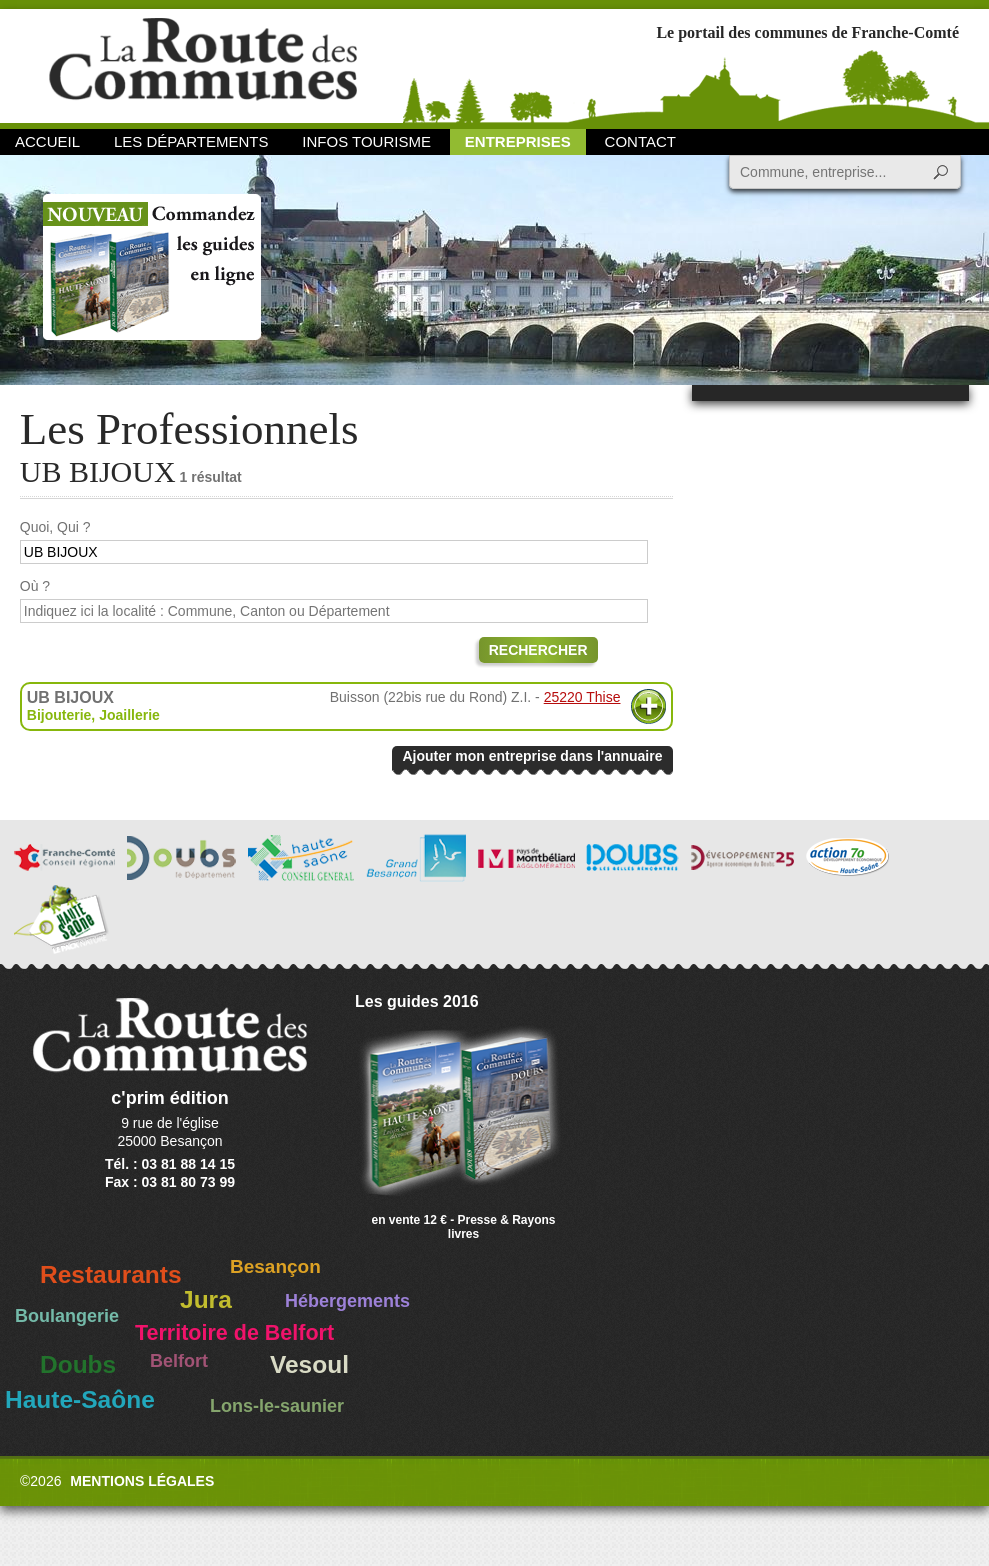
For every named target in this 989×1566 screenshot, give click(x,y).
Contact (640, 141)
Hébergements (347, 1301)
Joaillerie (129, 715)
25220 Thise (582, 697)
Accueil (47, 141)
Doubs (78, 1364)
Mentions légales (142, 1481)
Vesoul (309, 1364)
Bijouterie (59, 715)
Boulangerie (67, 1316)
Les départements (191, 141)
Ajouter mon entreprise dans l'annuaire (532, 756)
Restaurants (111, 1274)
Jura (206, 1299)
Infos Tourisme (366, 141)
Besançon (275, 1266)
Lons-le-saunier (277, 1406)
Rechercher (538, 650)
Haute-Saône (80, 1399)
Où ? (35, 586)
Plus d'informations (648, 706)
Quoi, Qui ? (55, 527)
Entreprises (518, 141)
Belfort (179, 1361)
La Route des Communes (203, 64)
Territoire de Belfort (234, 1333)
